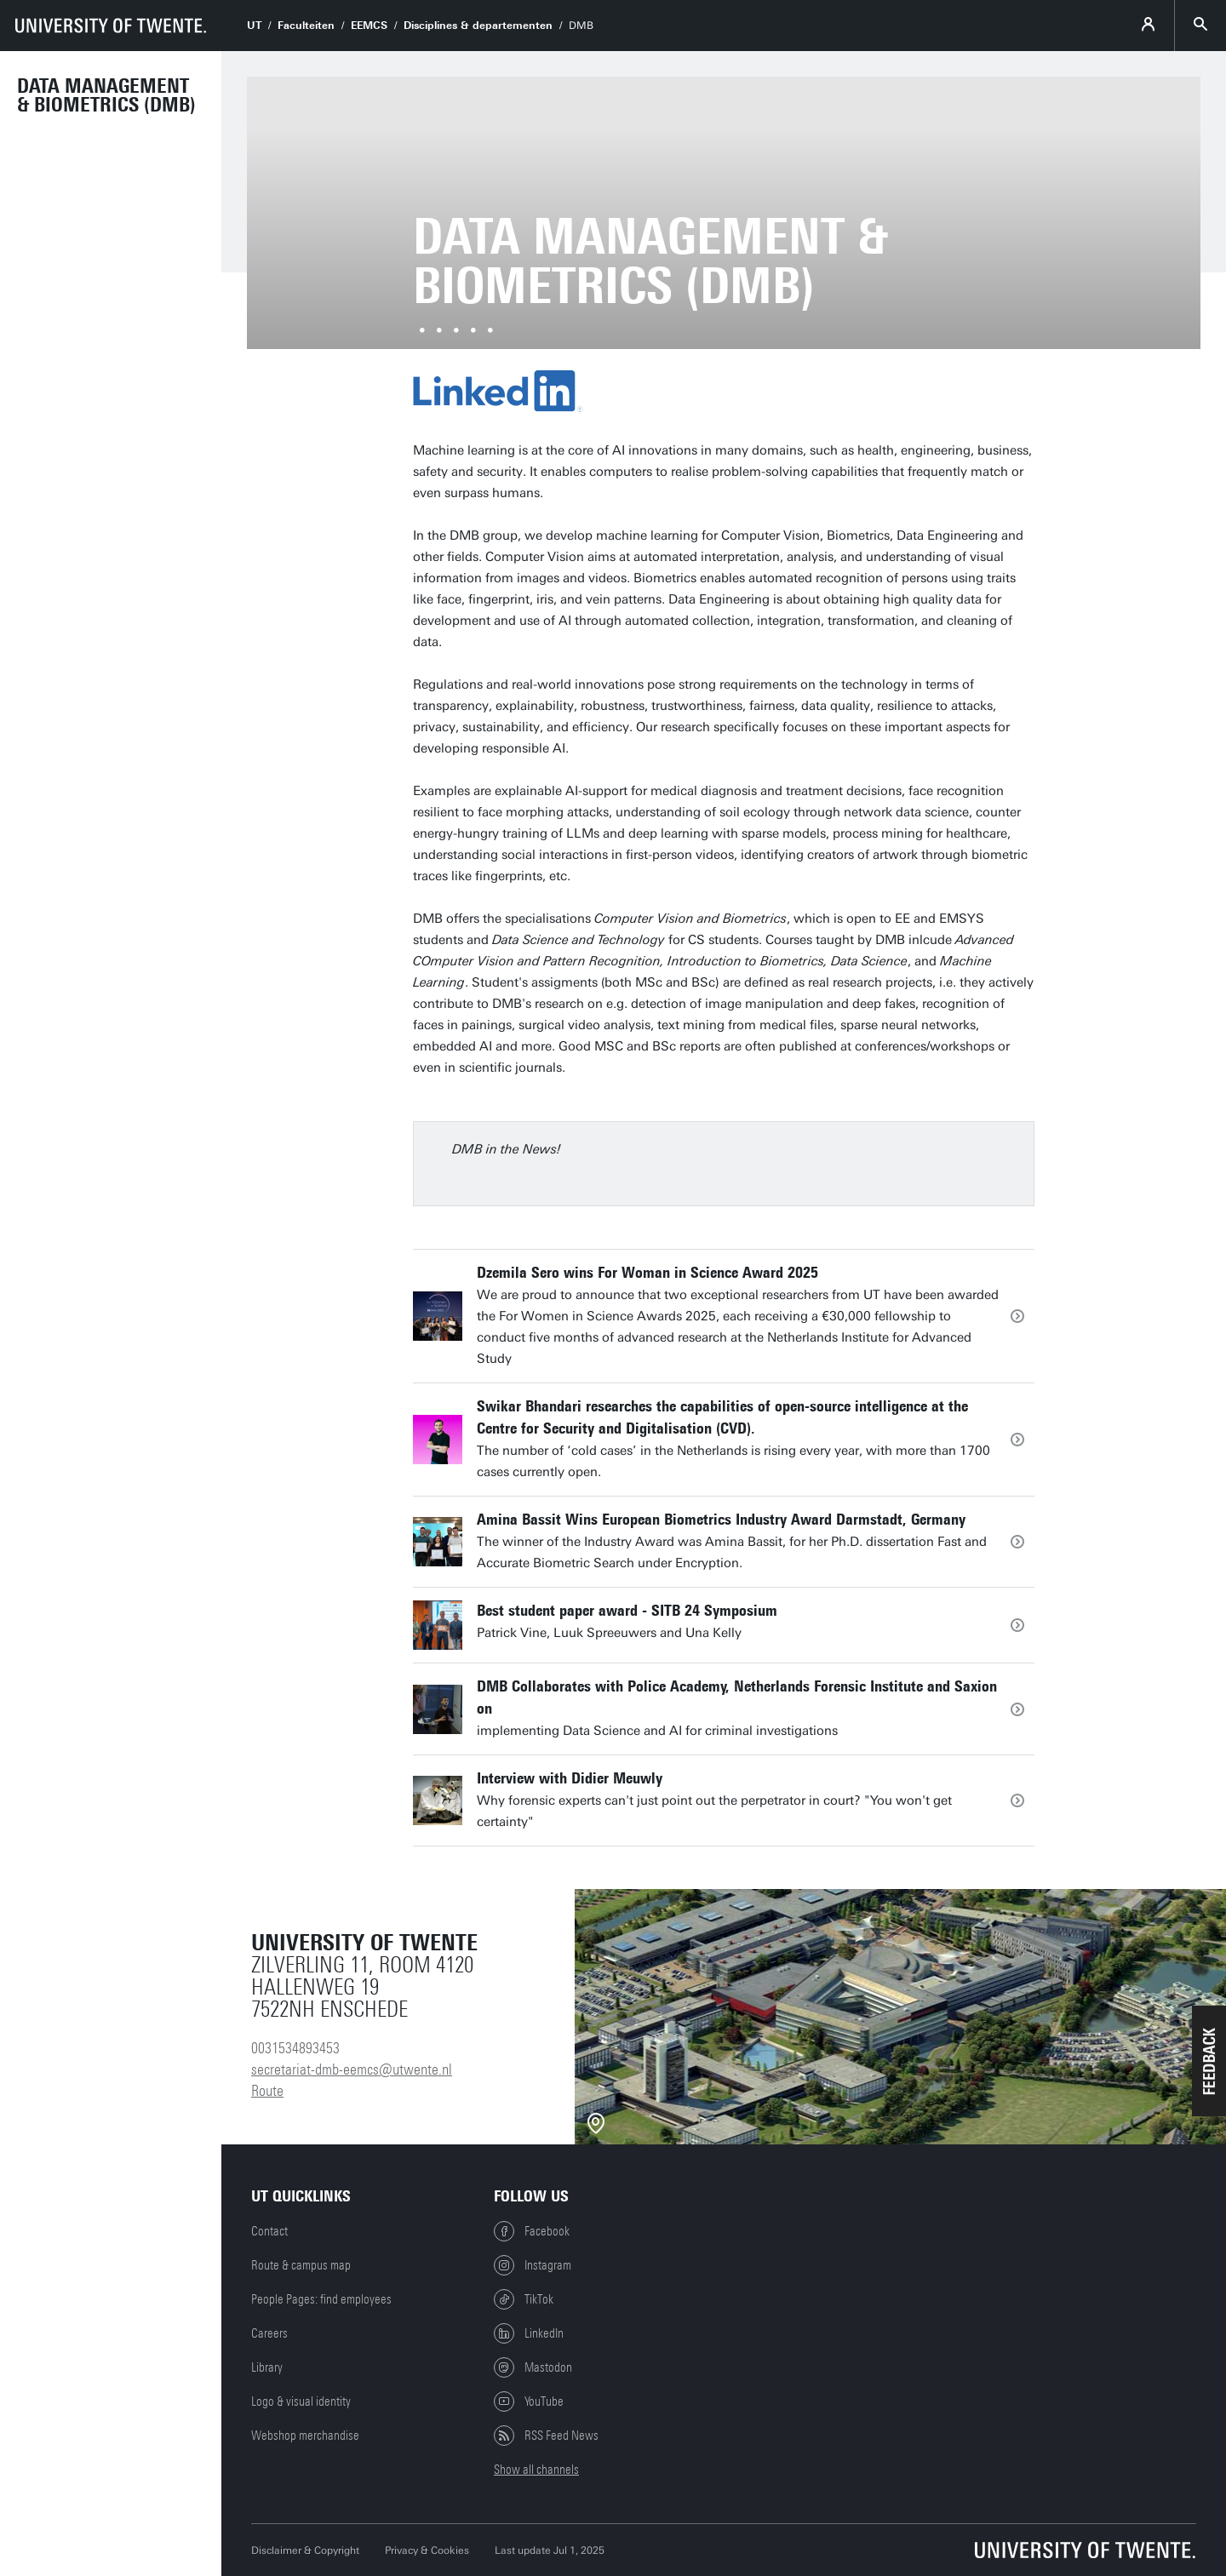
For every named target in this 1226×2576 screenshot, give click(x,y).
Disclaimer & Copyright (305, 2550)
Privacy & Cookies (427, 2550)
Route (267, 2090)
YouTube (529, 2401)
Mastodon (533, 2367)
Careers (269, 2333)
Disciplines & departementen (478, 25)
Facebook (532, 2231)
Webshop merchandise (305, 2435)
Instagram (532, 2265)
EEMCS (369, 25)
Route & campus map (301, 2265)
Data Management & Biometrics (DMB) (106, 95)
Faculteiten (306, 25)
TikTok (523, 2299)
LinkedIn (529, 2333)
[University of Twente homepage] (110, 25)
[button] (1209, 2061)
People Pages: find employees (321, 2299)
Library (267, 2367)
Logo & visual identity (301, 2401)
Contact (269, 2231)
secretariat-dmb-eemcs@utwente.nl (351, 2069)
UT (254, 25)
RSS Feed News (546, 2435)
